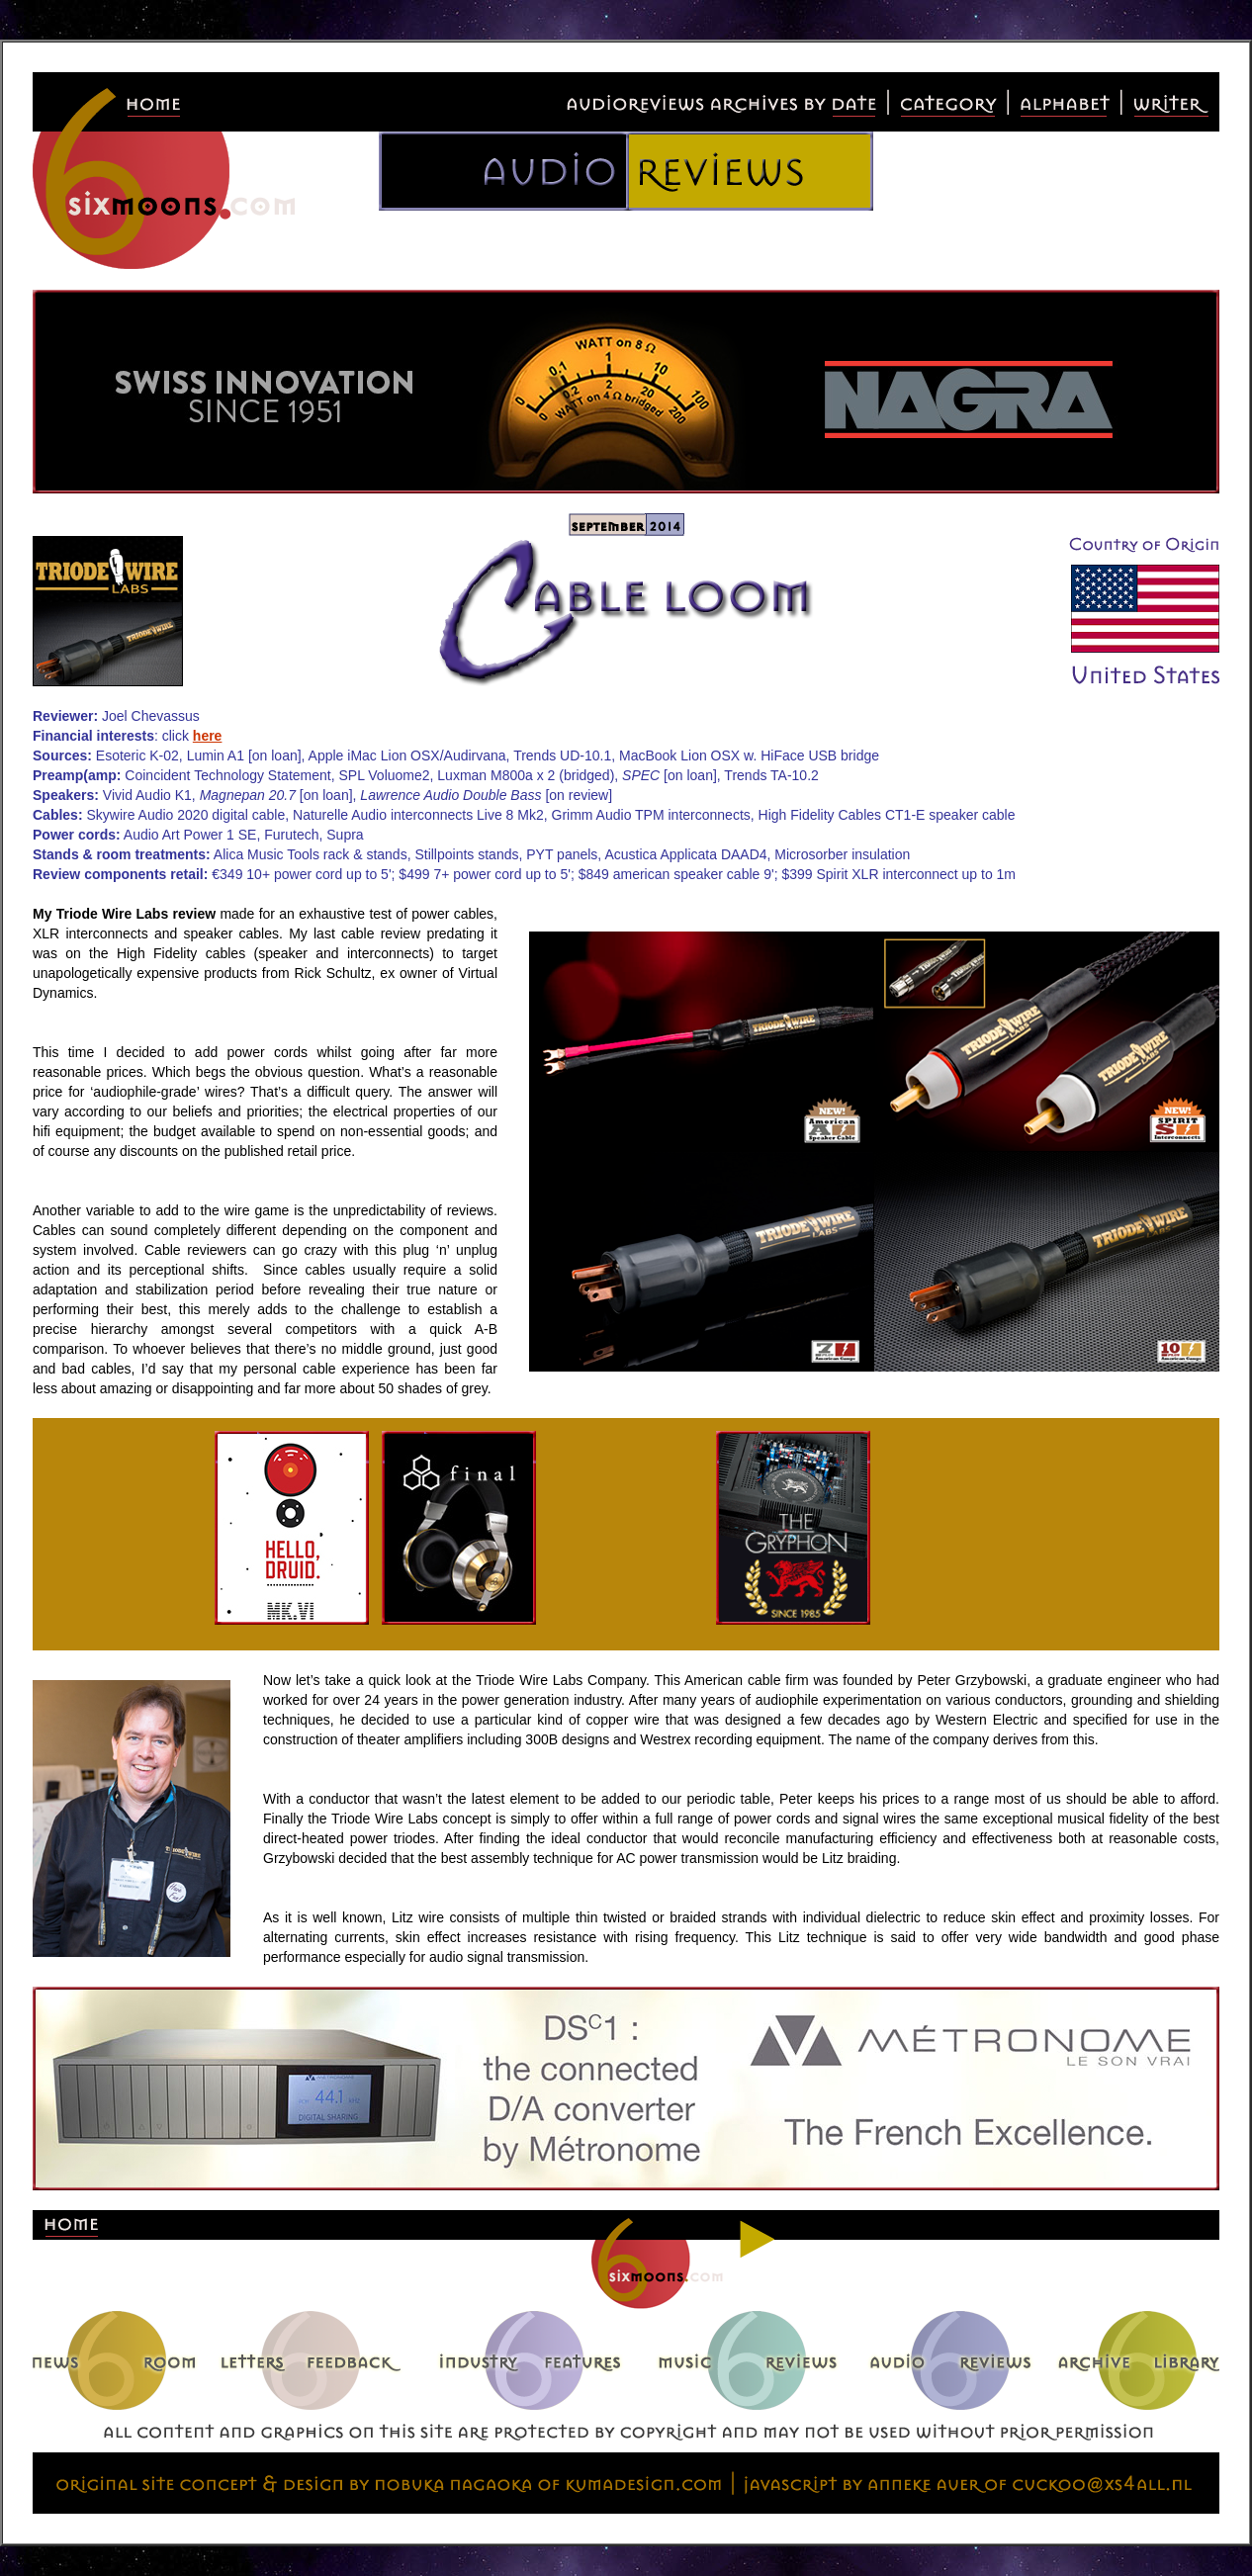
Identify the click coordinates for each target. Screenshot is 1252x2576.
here (208, 736)
